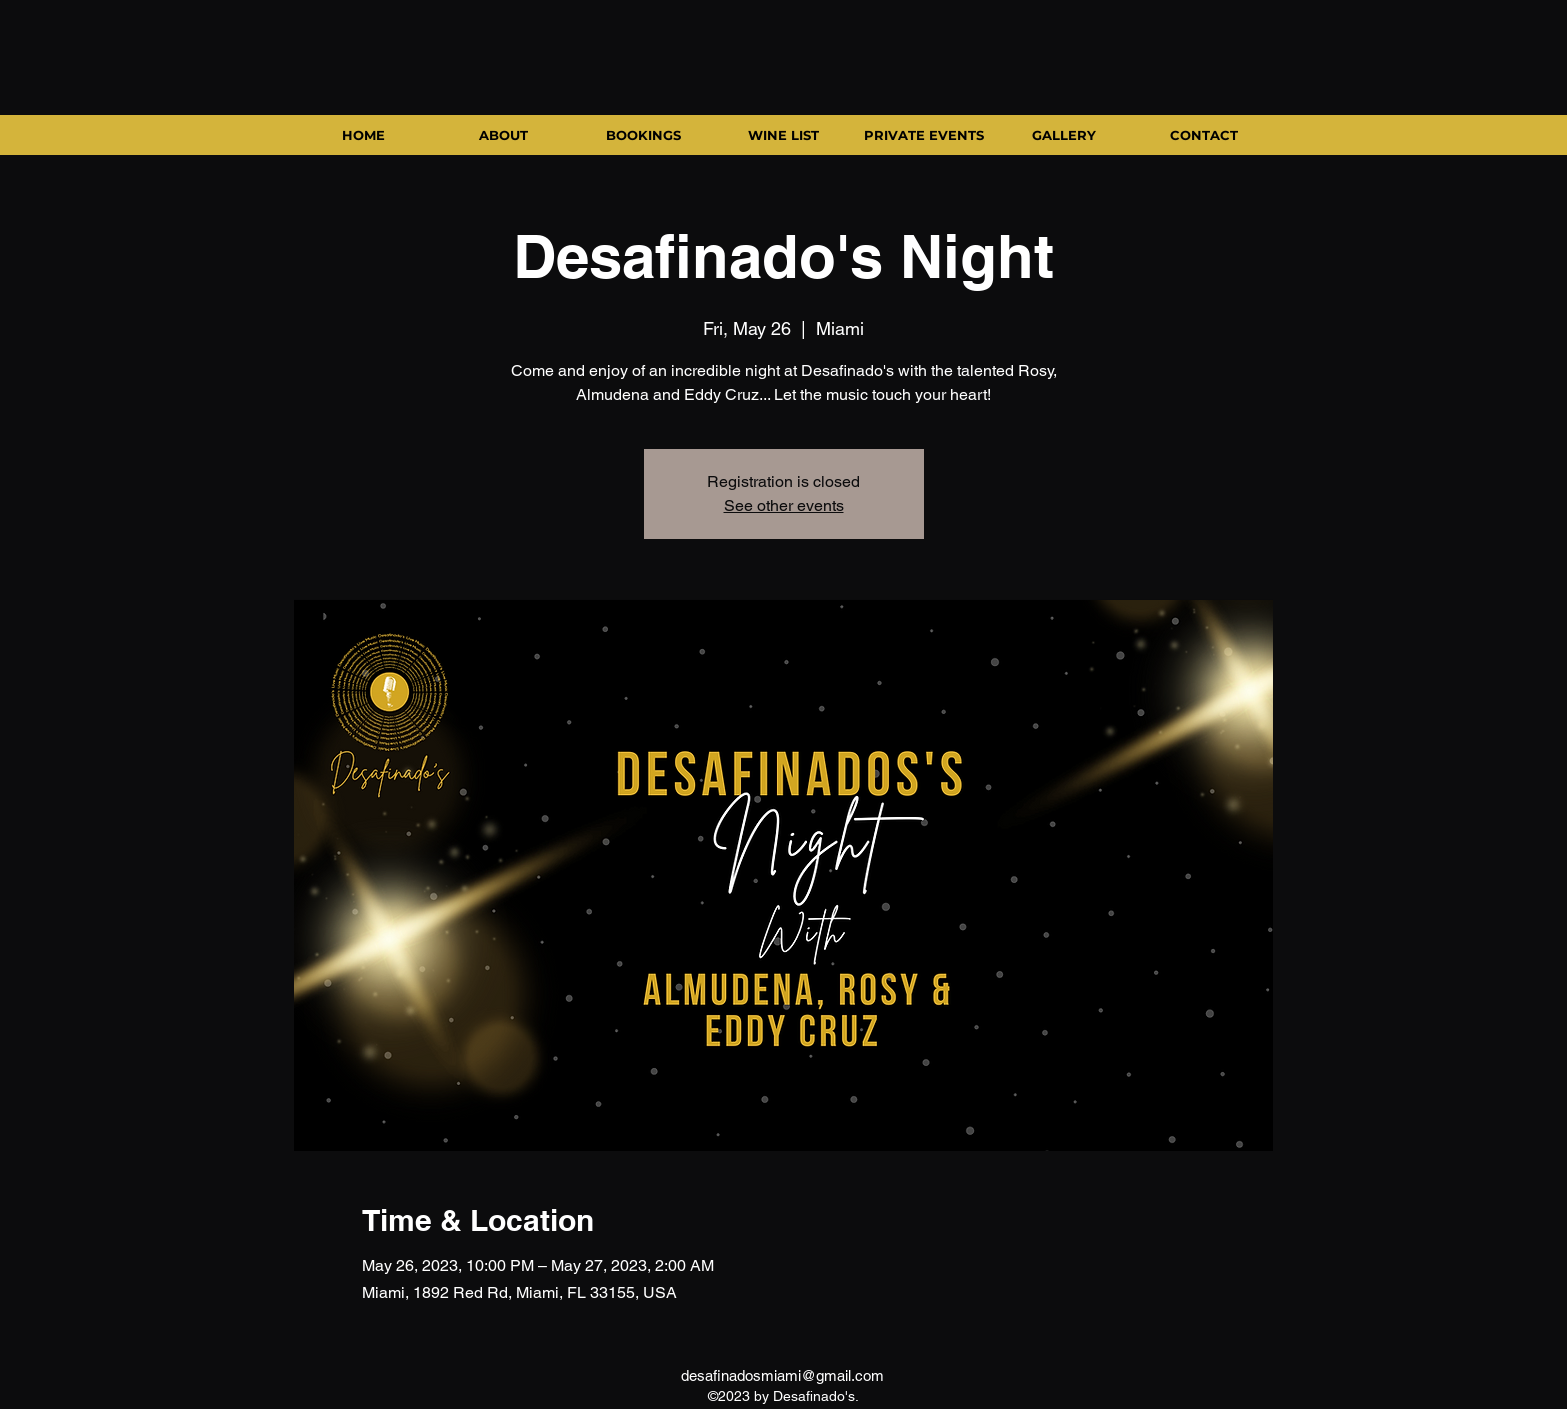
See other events (784, 505)
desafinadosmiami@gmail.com (782, 1375)
